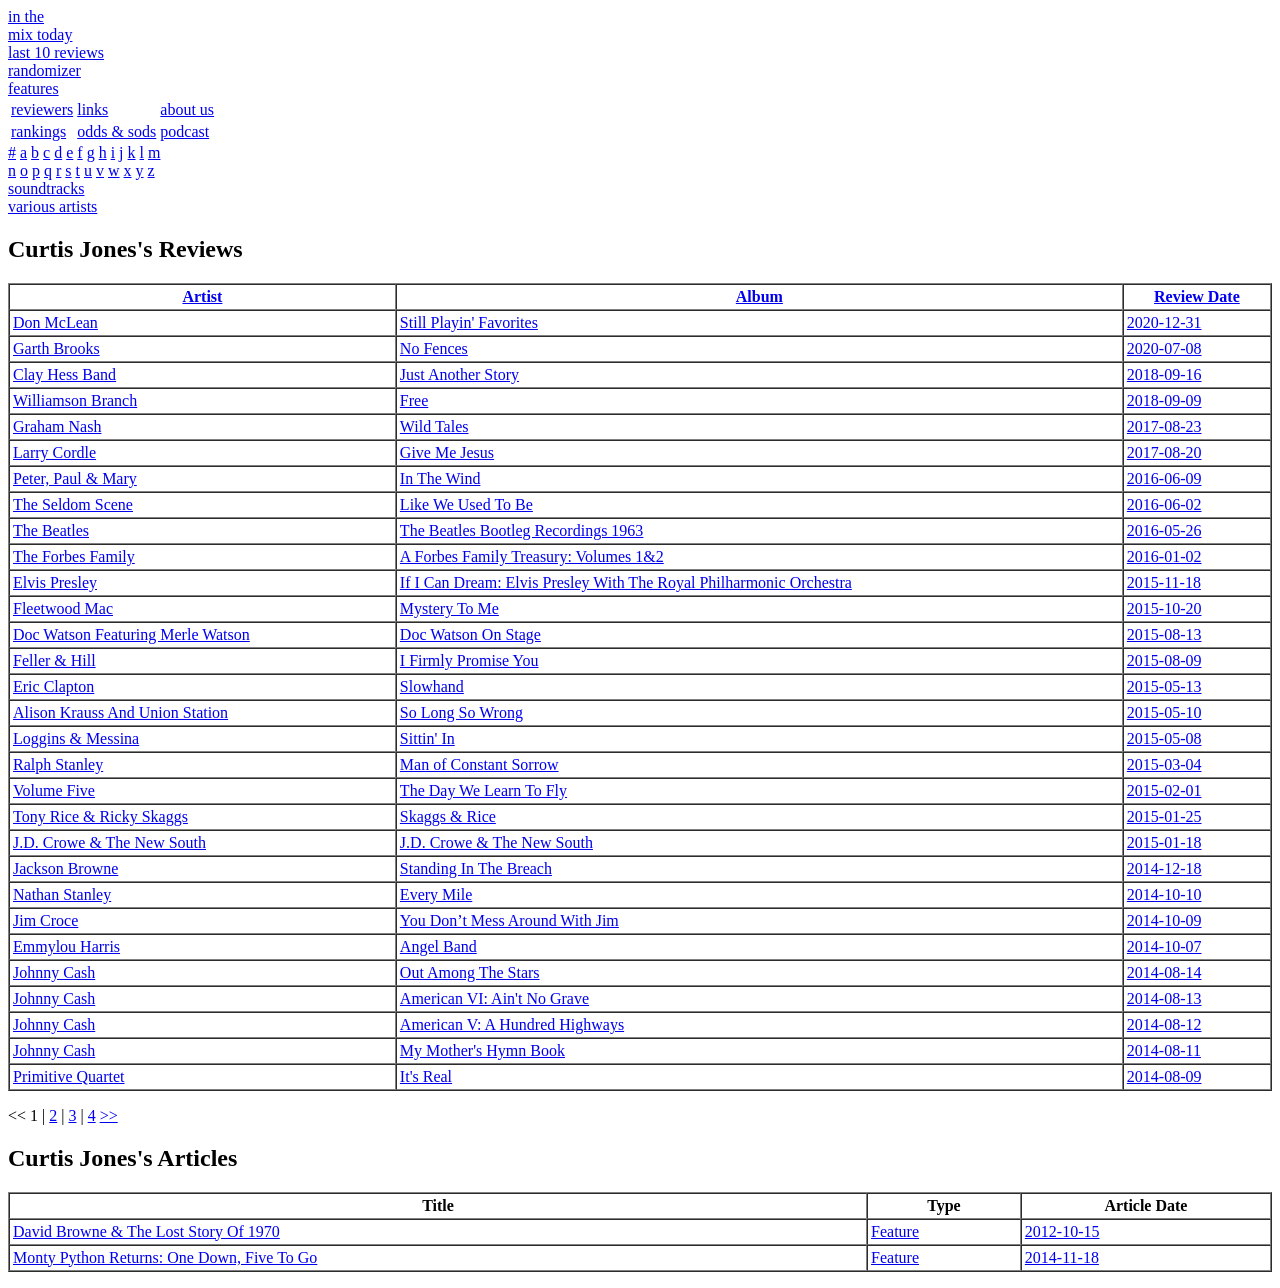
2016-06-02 (1164, 504)
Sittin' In (427, 738)
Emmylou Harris (66, 946)
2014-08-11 (1164, 1050)
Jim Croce (45, 920)
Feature (895, 1231)
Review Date (1197, 296)
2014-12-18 (1164, 868)
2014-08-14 (1164, 972)
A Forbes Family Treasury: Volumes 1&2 (532, 556)
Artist (202, 296)
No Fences (434, 348)
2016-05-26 (1164, 530)
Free (414, 400)
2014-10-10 (1164, 894)
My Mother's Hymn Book (482, 1050)
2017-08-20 (1164, 452)
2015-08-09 (1164, 660)
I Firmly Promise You (469, 660)
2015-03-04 (1164, 764)
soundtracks (46, 188)
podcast (184, 131)
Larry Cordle (54, 452)
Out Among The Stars (470, 972)
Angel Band (438, 946)
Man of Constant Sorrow (479, 764)
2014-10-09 (1164, 920)
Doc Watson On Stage (470, 634)
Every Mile (436, 894)
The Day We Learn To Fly (483, 790)
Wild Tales (434, 426)
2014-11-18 (1062, 1257)
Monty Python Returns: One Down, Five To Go (165, 1257)
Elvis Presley (55, 582)
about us (187, 109)
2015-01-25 (1164, 816)
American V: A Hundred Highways (512, 1024)
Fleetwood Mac (63, 608)
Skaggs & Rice (448, 816)
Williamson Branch (75, 400)
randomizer (44, 70)
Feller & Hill (54, 660)
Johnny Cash (54, 972)
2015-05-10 (1164, 712)
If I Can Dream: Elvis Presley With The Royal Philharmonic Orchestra (626, 582)
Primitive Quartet (69, 1076)
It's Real (426, 1076)
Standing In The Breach (476, 868)
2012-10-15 (1062, 1231)
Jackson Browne (65, 868)
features (33, 88)
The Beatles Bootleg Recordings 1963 (522, 530)
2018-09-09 (1164, 400)
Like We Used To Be (466, 504)
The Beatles (51, 530)
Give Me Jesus (447, 452)
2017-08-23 (1164, 426)
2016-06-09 (1164, 478)
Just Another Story (459, 374)
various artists (52, 206)
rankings (38, 131)
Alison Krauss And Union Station (120, 712)
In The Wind (440, 478)
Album (759, 296)
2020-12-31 (1164, 322)
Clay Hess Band (64, 374)
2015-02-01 (1164, 790)
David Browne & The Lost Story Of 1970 (146, 1231)
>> (109, 1115)
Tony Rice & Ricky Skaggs (100, 816)
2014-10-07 (1164, 946)
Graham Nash (57, 426)
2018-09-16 (1164, 374)
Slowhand (432, 686)
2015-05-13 (1164, 686)
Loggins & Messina (76, 738)
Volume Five (54, 790)
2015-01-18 (1164, 842)
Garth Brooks (56, 348)
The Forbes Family (74, 556)
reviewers (42, 109)
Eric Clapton (53, 686)
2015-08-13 (1164, 634)
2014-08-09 (1164, 1076)
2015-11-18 (1164, 582)
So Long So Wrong (461, 712)
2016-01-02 (1164, 556)
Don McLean (55, 322)
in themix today (40, 25)
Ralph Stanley (58, 764)
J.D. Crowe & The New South (109, 842)
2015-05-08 (1164, 738)
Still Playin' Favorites (469, 322)
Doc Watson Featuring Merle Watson (131, 634)
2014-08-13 (1164, 998)
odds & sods (116, 131)
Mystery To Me (449, 608)
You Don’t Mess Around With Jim (509, 920)
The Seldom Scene (73, 504)
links (92, 109)
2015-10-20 (1164, 608)
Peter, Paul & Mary (75, 478)
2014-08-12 (1164, 1024)
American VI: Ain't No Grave (494, 998)
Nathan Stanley (62, 894)
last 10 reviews (56, 52)
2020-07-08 (1164, 348)
